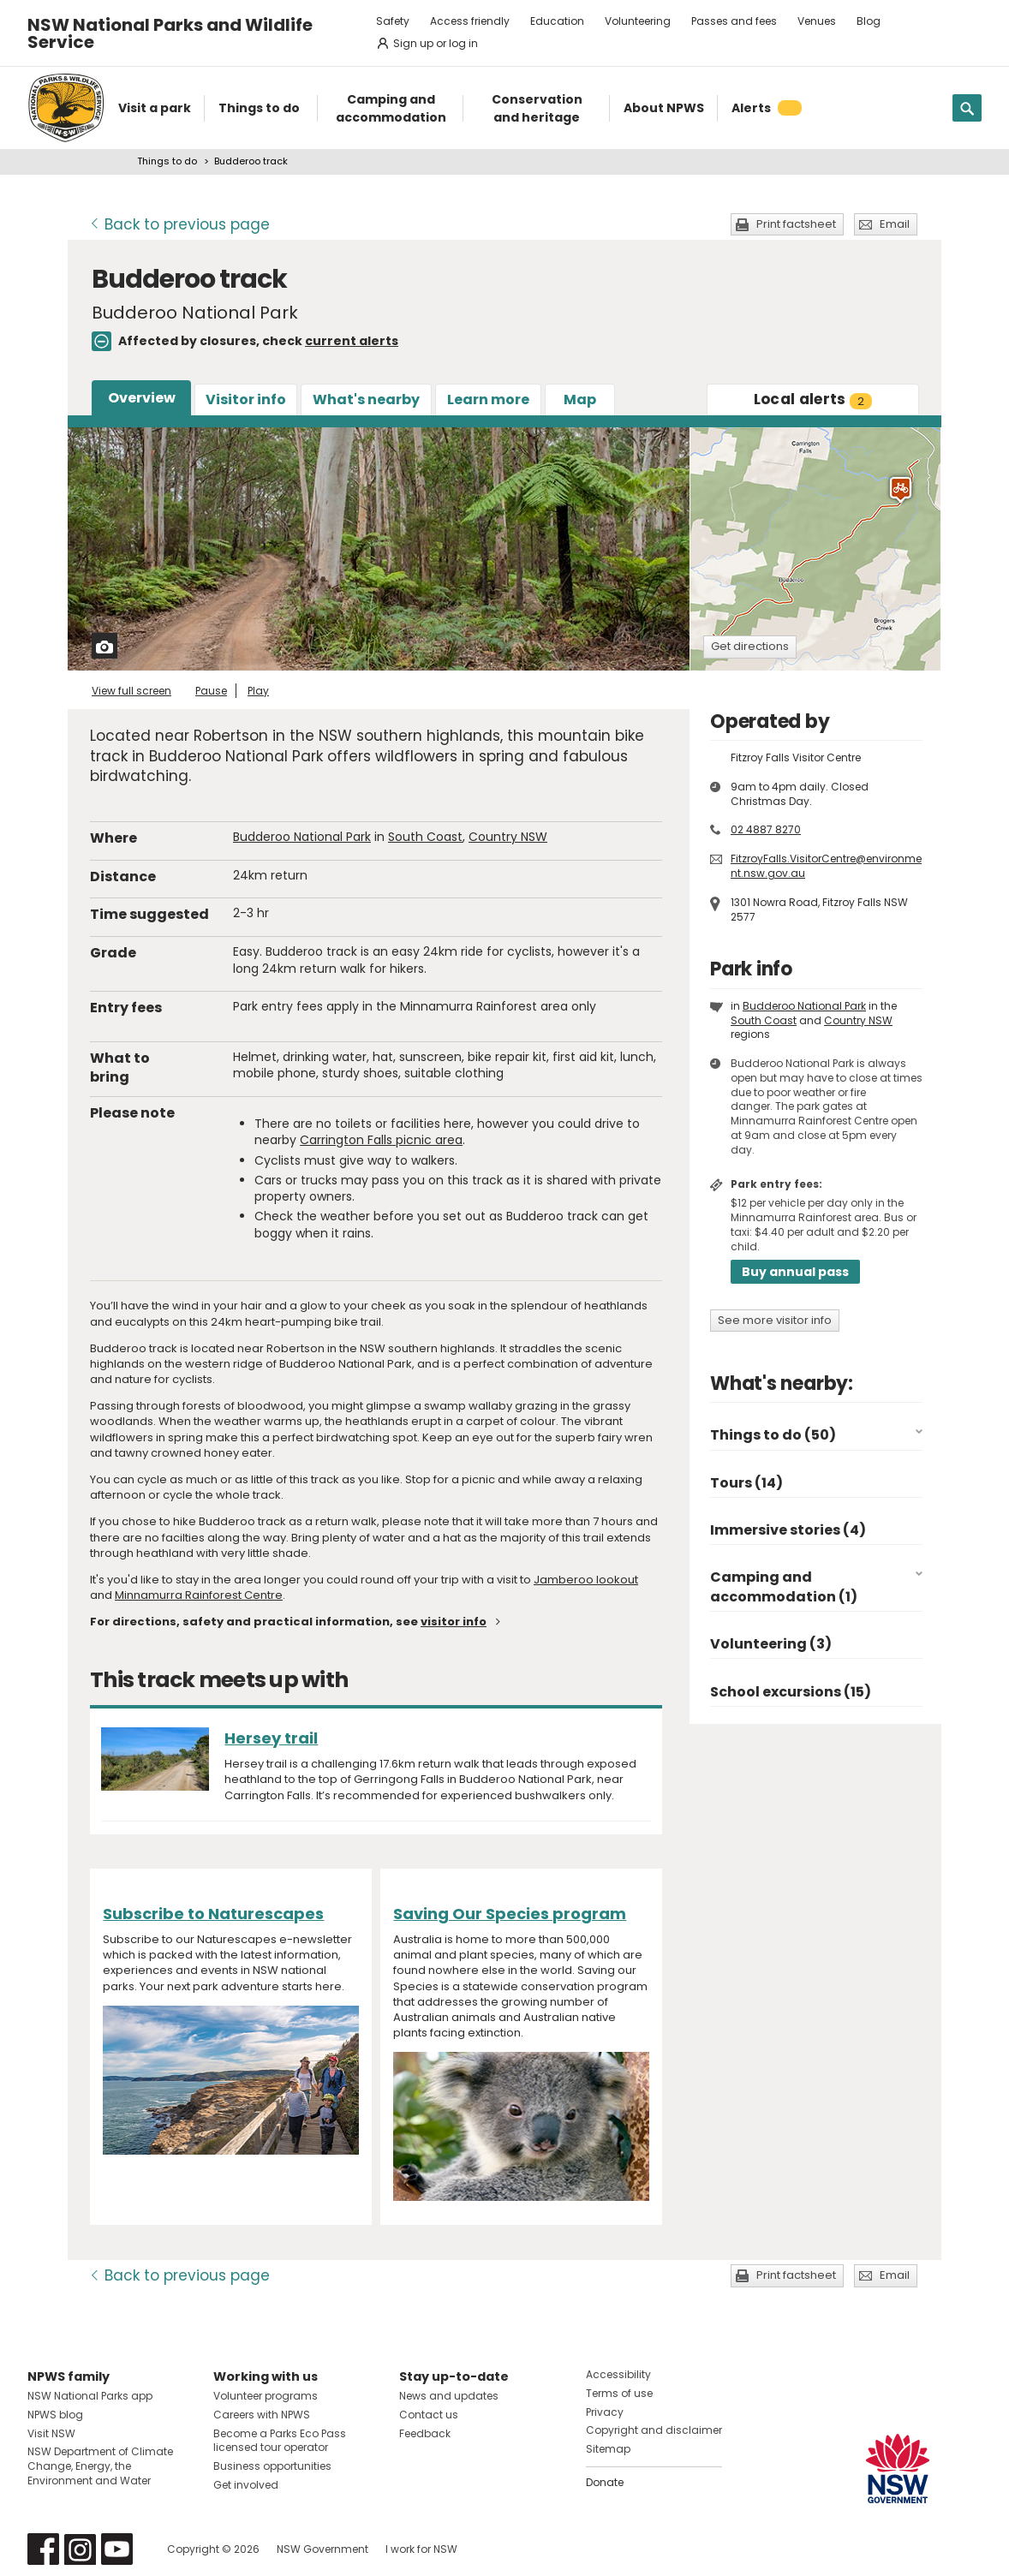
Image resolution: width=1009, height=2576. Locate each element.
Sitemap (608, 2449)
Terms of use (619, 2393)
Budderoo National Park (302, 836)
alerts (813, 399)
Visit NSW (51, 2433)
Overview (142, 398)
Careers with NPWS (261, 2414)
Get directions (750, 646)
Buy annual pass (795, 1271)
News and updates (449, 2395)
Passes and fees (734, 21)
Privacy (605, 2412)
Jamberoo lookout (586, 1579)
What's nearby (366, 399)
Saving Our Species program (509, 1913)
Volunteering (638, 21)
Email (895, 224)
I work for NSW (421, 2549)
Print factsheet (796, 224)
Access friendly (470, 21)
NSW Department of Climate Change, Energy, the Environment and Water (100, 2466)
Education (557, 21)
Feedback (425, 2433)
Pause (211, 690)
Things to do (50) (773, 1435)
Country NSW (508, 836)
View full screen (131, 690)
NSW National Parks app (89, 2395)
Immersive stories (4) (788, 1530)
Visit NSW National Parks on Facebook (43, 2549)
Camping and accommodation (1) (783, 1586)
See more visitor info (775, 1320)
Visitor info (246, 399)
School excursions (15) (790, 1692)
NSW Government (322, 2549)
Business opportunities (272, 2466)
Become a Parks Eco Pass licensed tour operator (279, 2440)
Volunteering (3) (771, 1644)
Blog (869, 21)
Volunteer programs (265, 2395)
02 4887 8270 (766, 829)
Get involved (245, 2485)
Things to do (167, 161)
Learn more (488, 399)
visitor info (454, 1621)
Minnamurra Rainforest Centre (199, 1595)
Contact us (428, 2414)
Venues (816, 21)
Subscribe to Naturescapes (213, 1913)
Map (580, 399)
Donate (605, 2482)
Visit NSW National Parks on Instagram (80, 2549)
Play (258, 690)
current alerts (351, 340)
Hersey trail (271, 1738)
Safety (392, 21)
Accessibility (618, 2374)
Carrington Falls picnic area (381, 1139)
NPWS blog (55, 2414)
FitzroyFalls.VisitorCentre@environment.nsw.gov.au (826, 865)
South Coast (425, 836)
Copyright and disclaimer (654, 2430)
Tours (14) (746, 1483)
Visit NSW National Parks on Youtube (117, 2549)
